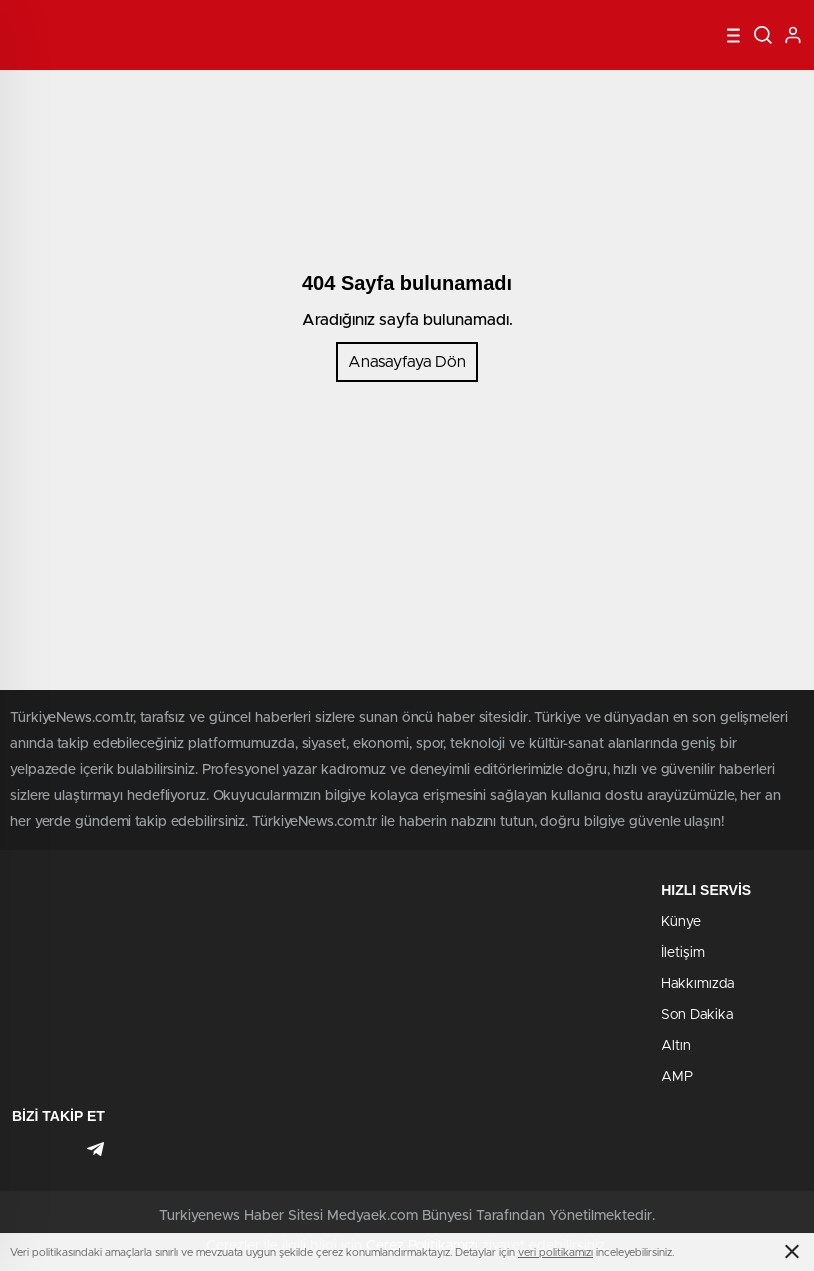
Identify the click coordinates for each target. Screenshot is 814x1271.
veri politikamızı (555, 1252)
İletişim (683, 953)
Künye (681, 922)
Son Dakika (697, 1015)
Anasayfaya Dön (407, 362)
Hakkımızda (697, 984)
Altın (676, 1046)
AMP (677, 1077)
